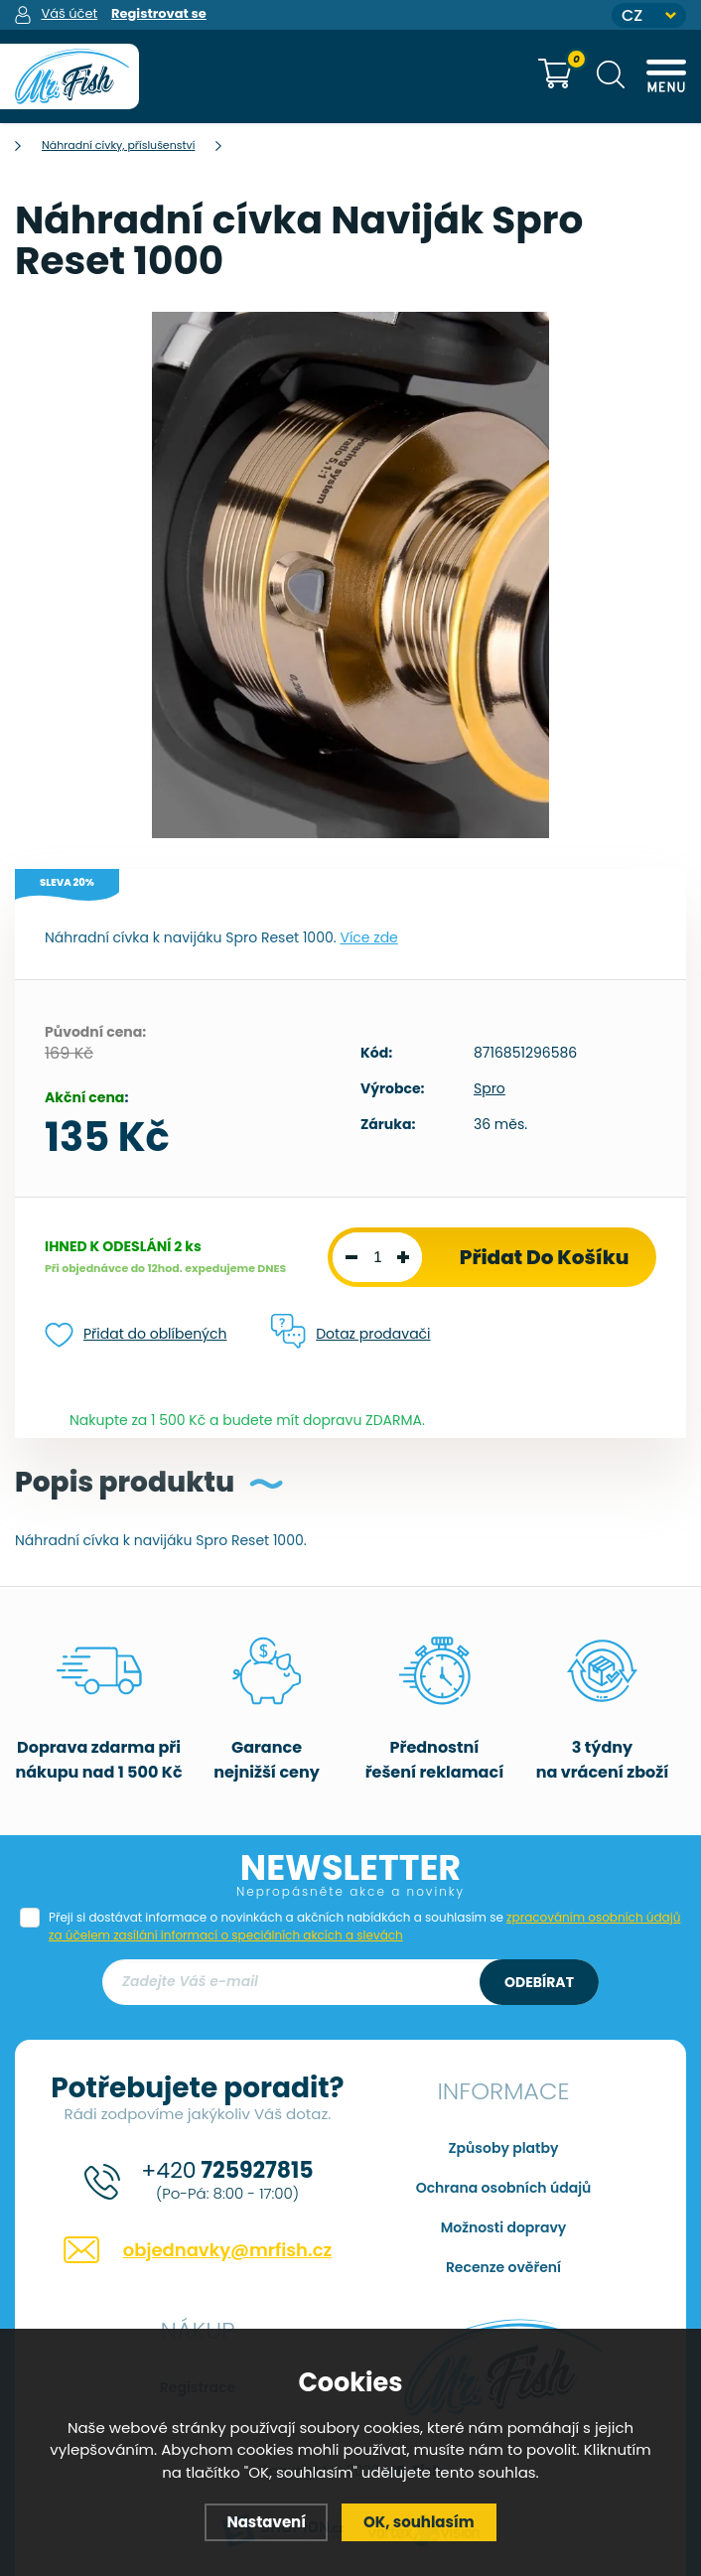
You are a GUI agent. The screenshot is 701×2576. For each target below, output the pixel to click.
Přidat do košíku (545, 1257)
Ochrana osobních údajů (504, 2188)
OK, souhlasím (419, 2521)
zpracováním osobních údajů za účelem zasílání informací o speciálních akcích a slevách (364, 1926)
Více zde (368, 937)
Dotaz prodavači (350, 1333)
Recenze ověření (503, 2267)
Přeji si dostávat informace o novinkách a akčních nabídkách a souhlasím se (364, 1926)
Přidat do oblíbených (135, 1335)
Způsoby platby (504, 2148)
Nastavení (266, 2521)
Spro (489, 1088)
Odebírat (539, 1982)
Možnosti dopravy (504, 2227)
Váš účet (69, 13)
